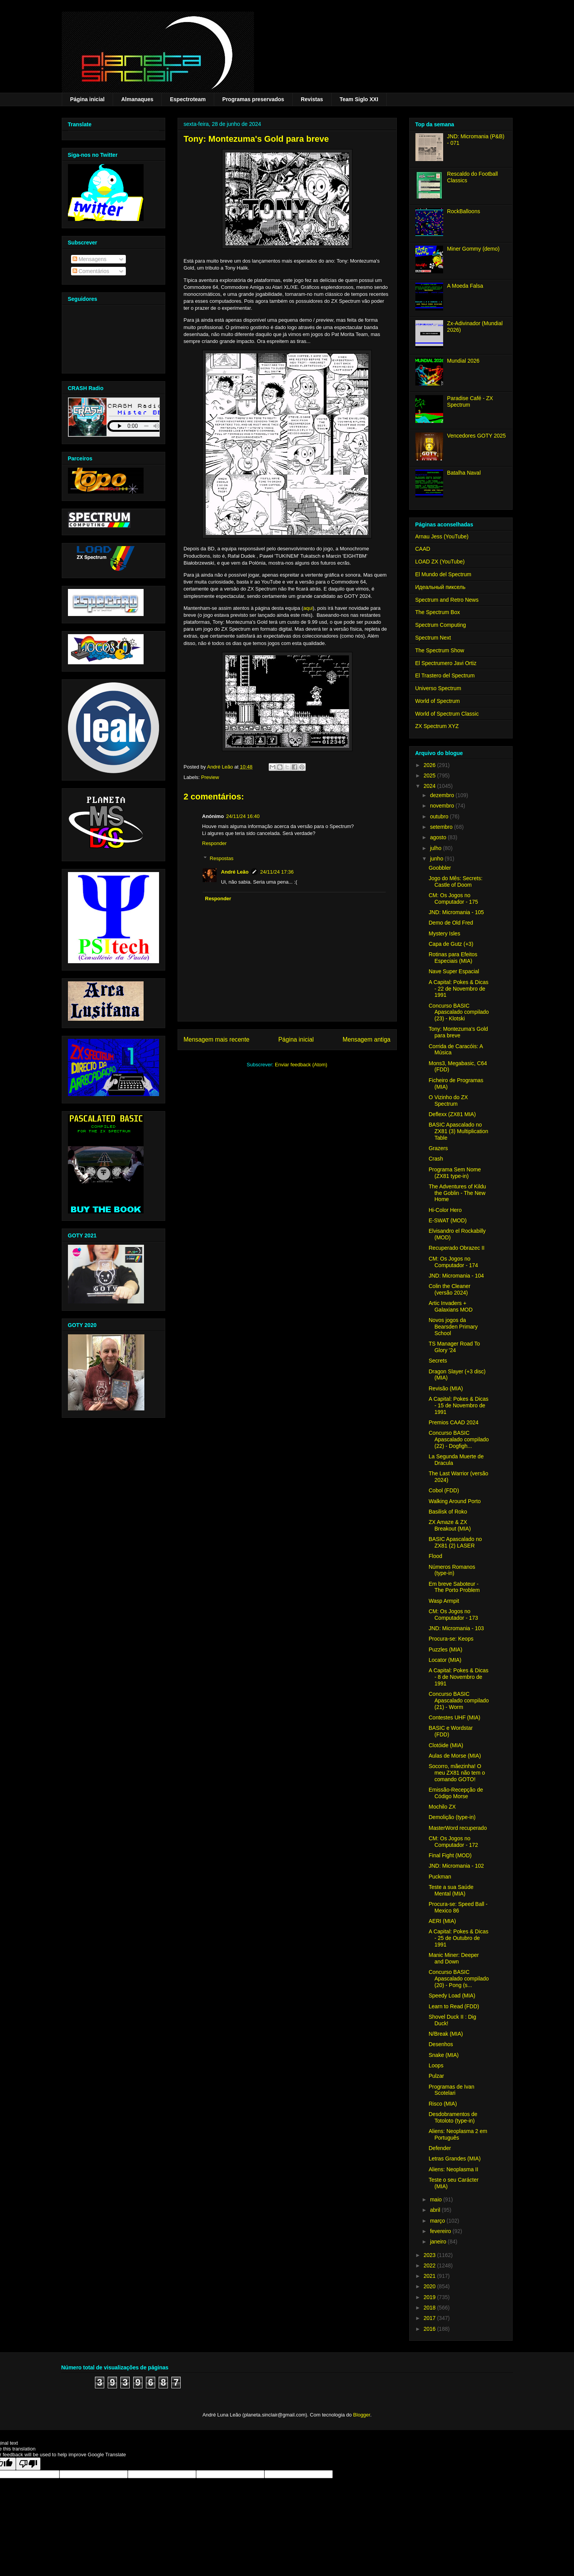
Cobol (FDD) (443, 1490)
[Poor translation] (28, 2463)
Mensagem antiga (367, 1039)
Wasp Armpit (443, 1601)
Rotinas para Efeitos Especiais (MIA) (452, 957)
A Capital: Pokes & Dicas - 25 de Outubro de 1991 (458, 1938)
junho (437, 858)
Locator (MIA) (444, 1660)
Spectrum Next (433, 638)
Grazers (438, 1148)
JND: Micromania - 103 (456, 1628)
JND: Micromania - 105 (456, 912)
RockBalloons (463, 211)
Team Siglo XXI (359, 99)
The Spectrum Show (439, 650)
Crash (435, 1159)
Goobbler (439, 868)
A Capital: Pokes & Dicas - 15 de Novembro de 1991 (458, 1405)
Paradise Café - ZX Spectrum (470, 401)
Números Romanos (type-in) (451, 1570)
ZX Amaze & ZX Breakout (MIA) (449, 1525)
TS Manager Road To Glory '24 (454, 1347)
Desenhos (440, 2044)
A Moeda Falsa (465, 286)
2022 (430, 2265)
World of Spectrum (437, 701)
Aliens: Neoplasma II (453, 2169)
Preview (210, 777)
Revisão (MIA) (445, 1388)
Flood (435, 1556)
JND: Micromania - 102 (456, 1866)
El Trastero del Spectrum (445, 675)
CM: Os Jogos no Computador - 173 (453, 1614)
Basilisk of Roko (447, 1512)
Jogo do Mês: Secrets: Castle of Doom (455, 881)
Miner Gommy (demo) (473, 249)
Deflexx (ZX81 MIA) (452, 1114)
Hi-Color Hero (445, 1210)
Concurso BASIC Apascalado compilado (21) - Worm (458, 1700)
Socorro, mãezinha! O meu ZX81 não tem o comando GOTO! (456, 1772)
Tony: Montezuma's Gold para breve (458, 1032)
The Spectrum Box (437, 612)
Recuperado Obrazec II (456, 1248)
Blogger (361, 2415)
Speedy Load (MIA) (451, 1995)
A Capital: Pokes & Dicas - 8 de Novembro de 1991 (458, 1677)
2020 (430, 2286)
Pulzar (436, 2076)
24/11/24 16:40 (243, 816)
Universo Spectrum (438, 688)
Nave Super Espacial (453, 971)
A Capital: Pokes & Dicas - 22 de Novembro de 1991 (458, 988)
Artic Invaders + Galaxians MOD (450, 1306)
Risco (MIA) (442, 2104)
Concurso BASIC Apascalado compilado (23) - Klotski (458, 1012)
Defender (439, 2148)
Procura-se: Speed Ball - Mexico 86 (458, 1907)
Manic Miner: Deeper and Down (453, 1958)
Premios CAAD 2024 (453, 1422)
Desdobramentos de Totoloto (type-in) (452, 2117)
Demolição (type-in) (451, 1817)
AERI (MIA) (442, 1921)
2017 (430, 2318)
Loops (435, 2065)
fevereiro (441, 2231)
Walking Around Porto (454, 1501)
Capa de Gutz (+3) (450, 944)
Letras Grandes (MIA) (454, 2158)
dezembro (442, 795)
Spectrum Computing (440, 625)
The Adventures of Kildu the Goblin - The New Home (457, 1193)
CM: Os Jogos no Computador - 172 (453, 1841)
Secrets (437, 1361)
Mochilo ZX (441, 1807)
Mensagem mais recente (217, 1039)
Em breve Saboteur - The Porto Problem (454, 1587)
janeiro (439, 2241)
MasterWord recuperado (457, 1828)
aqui (308, 608)
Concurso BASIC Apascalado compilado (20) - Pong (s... (458, 1978)
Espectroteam (188, 99)
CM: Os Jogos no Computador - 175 (453, 898)
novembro (442, 806)
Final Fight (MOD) (449, 1855)
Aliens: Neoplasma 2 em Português (457, 2134)
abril (436, 2210)
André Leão (235, 872)
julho (436, 848)
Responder (214, 843)
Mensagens (90, 259)
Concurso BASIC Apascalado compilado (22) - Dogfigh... (458, 1439)
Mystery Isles (444, 933)
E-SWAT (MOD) (447, 1220)
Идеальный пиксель (440, 587)
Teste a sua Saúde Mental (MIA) (450, 1890)
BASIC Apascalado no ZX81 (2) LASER (455, 1542)
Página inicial (87, 99)
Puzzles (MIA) (445, 1649)
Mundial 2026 (463, 361)
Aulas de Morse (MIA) (454, 1756)
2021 (430, 2276)
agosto (439, 837)
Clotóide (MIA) (445, 1745)
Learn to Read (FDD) (453, 2006)
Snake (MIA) (443, 2055)
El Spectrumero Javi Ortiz (446, 663)
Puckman (439, 1876)
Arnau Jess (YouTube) (442, 536)
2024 (430, 786)
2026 (430, 765)
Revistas (312, 99)
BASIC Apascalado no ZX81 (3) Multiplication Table (458, 1131)
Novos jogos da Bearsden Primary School (452, 1326)
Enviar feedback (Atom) (301, 1064)
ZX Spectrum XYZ (437, 726)
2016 (430, 2329)
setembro (442, 827)
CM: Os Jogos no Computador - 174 (453, 1262)
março (438, 2221)
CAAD (422, 549)
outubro (440, 816)
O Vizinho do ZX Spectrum (448, 1100)
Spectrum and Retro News (447, 600)
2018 (430, 2307)
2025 (430, 775)
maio (436, 2199)
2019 (430, 2297)
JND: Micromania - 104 (456, 1276)
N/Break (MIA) (445, 2034)
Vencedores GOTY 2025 (476, 436)
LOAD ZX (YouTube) (440, 561)
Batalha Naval (464, 473)
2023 (430, 2255)
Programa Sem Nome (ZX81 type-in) (454, 1172)
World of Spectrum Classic (447, 714)
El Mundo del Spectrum (443, 574)
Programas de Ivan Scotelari (451, 2090)
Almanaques (137, 99)
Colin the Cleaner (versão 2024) (449, 1289)
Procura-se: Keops (450, 1639)
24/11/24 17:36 (277, 872)
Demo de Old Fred (450, 923)
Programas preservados (253, 99)
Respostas (221, 858)
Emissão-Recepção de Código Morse (455, 1793)
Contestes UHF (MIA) (454, 1717)
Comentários (91, 271)
